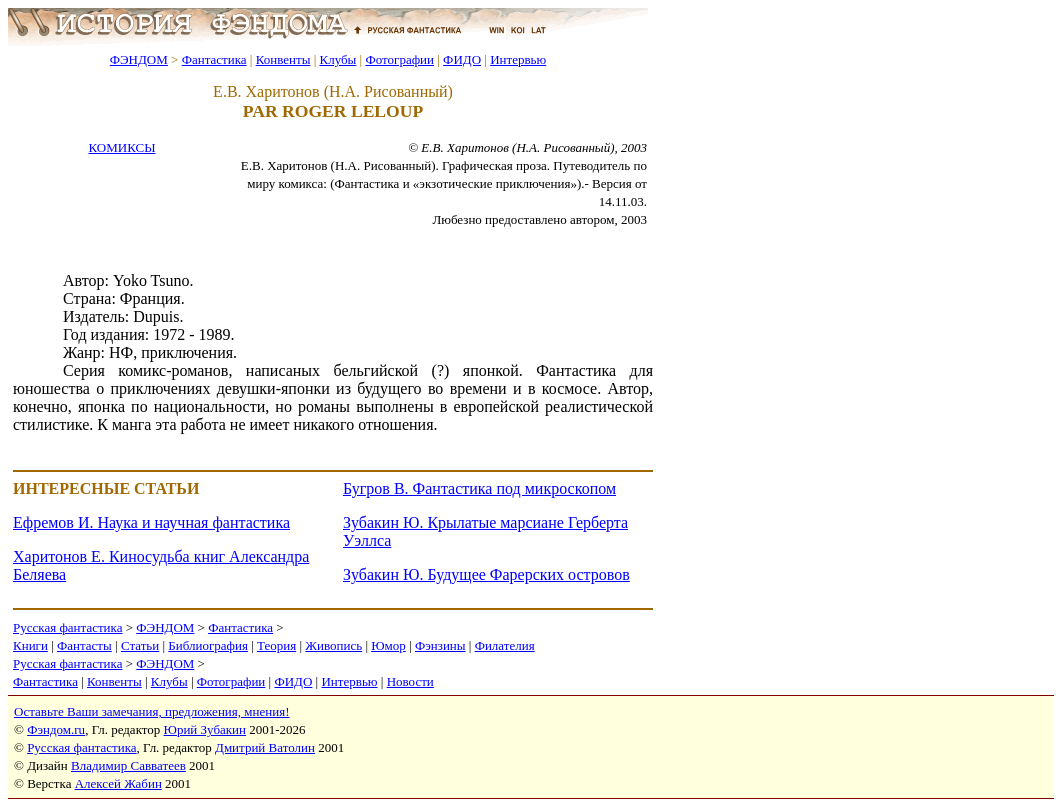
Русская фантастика (67, 627)
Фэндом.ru (56, 729)
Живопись (333, 645)
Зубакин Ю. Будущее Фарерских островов (486, 574)
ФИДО (462, 59)
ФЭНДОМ (139, 59)
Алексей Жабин (118, 783)
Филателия (505, 645)
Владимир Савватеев (128, 765)
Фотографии (399, 59)
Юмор (388, 645)
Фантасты (84, 645)
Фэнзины (440, 645)
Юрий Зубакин (205, 729)
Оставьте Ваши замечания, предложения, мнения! (151, 711)
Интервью (518, 59)
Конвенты (283, 59)
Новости (410, 681)
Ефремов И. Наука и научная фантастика (151, 522)
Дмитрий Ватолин (265, 747)
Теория (276, 645)
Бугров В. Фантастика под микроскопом (479, 488)
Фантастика (214, 59)
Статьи (140, 645)
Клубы (337, 59)
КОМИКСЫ (121, 147)
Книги (30, 645)
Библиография (208, 645)
